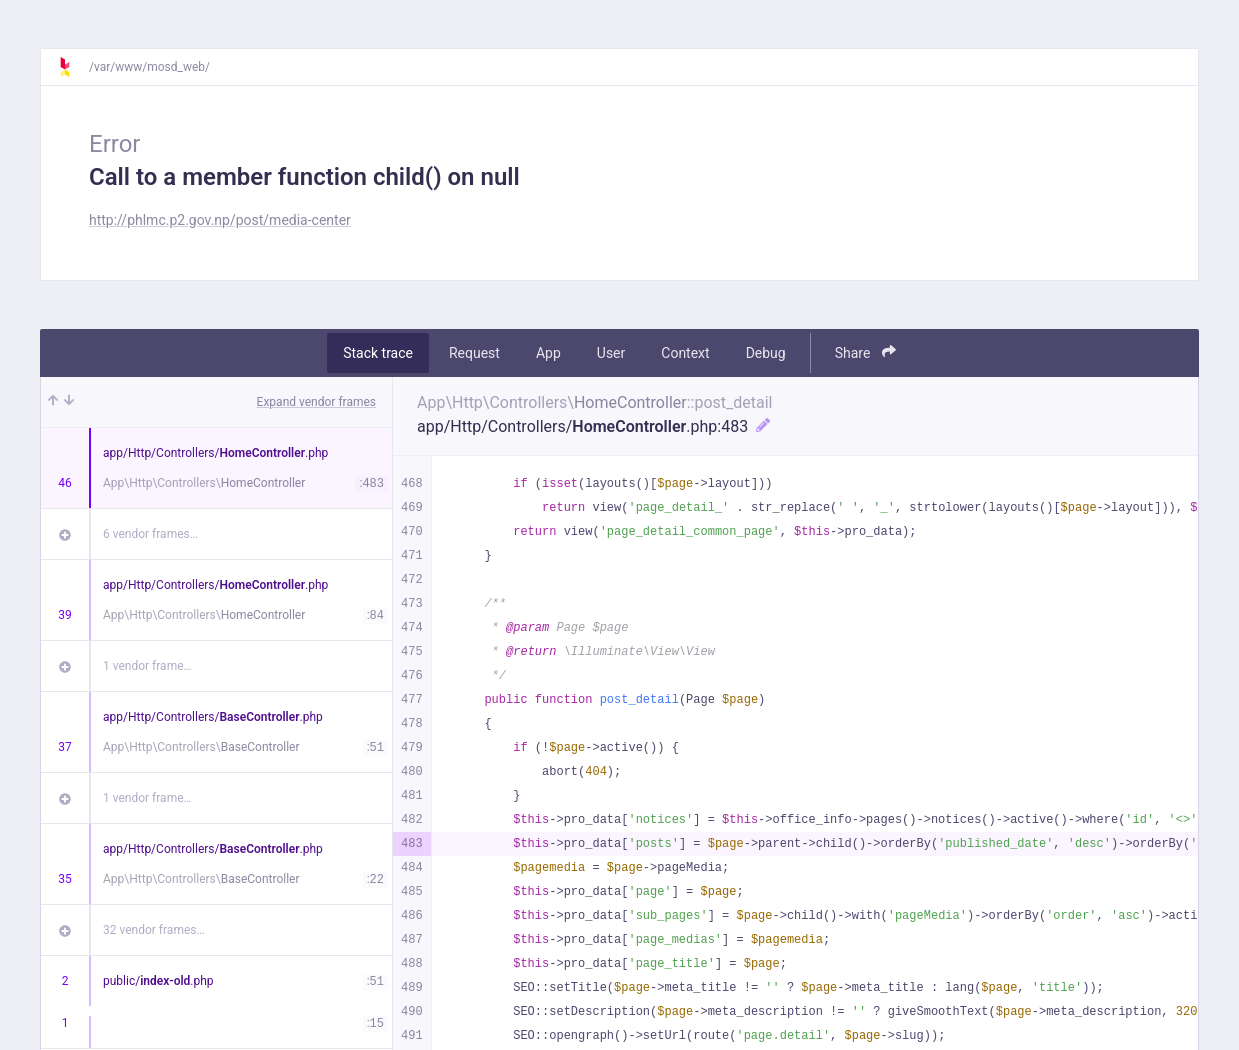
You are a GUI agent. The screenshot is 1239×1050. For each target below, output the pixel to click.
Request (474, 353)
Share (865, 352)
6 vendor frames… (150, 534)
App (548, 353)
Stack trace (378, 353)
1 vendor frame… (147, 666)
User (611, 353)
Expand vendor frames (316, 402)
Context (685, 353)
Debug (766, 353)
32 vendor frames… (153, 930)
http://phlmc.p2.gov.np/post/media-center (220, 220)
